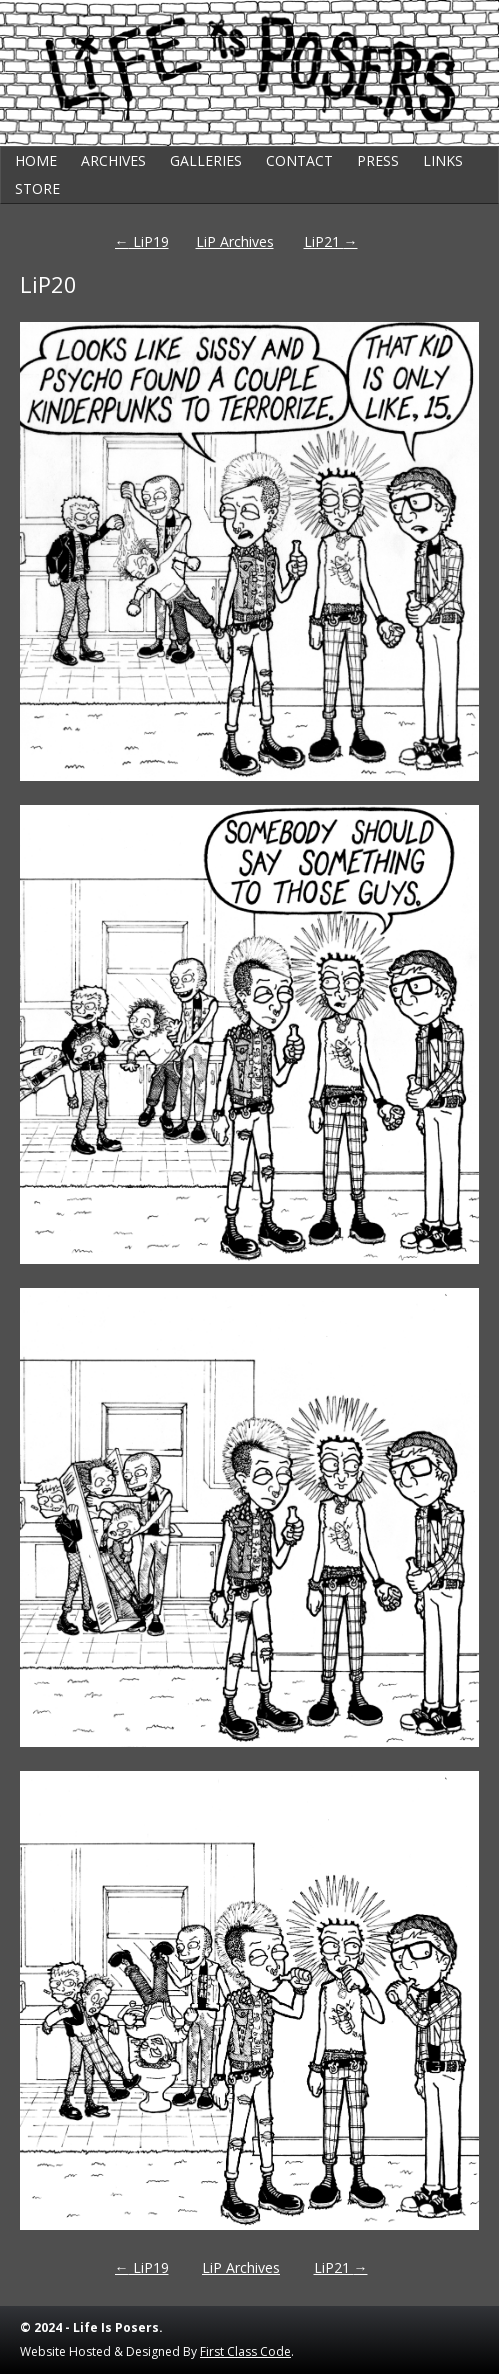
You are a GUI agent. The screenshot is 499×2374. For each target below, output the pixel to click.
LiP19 (142, 241)
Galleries (206, 160)
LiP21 (331, 241)
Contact (299, 160)
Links (443, 160)
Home (36, 160)
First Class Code (245, 2351)
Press (378, 160)
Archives (113, 160)
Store (37, 188)
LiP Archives (235, 241)
